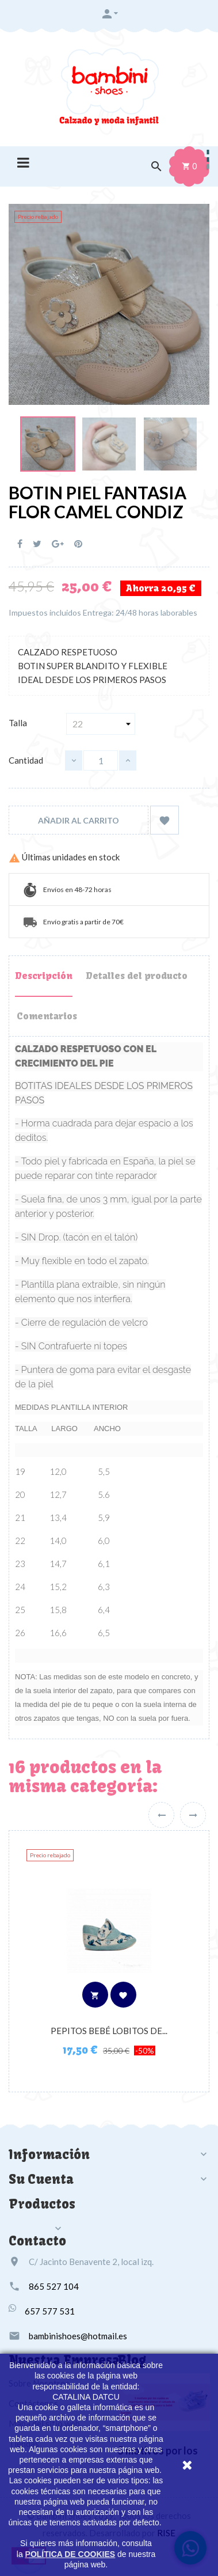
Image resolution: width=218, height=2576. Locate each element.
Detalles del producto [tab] (137, 975)
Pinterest (78, 543)
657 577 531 (50, 2311)
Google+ (58, 543)
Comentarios (47, 1016)
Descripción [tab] (43, 975)
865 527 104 (54, 2286)
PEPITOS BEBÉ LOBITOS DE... (109, 2030)
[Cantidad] (100, 760)
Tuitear (37, 543)
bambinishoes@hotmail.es (78, 2336)
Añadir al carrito (78, 820)
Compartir (19, 543)
